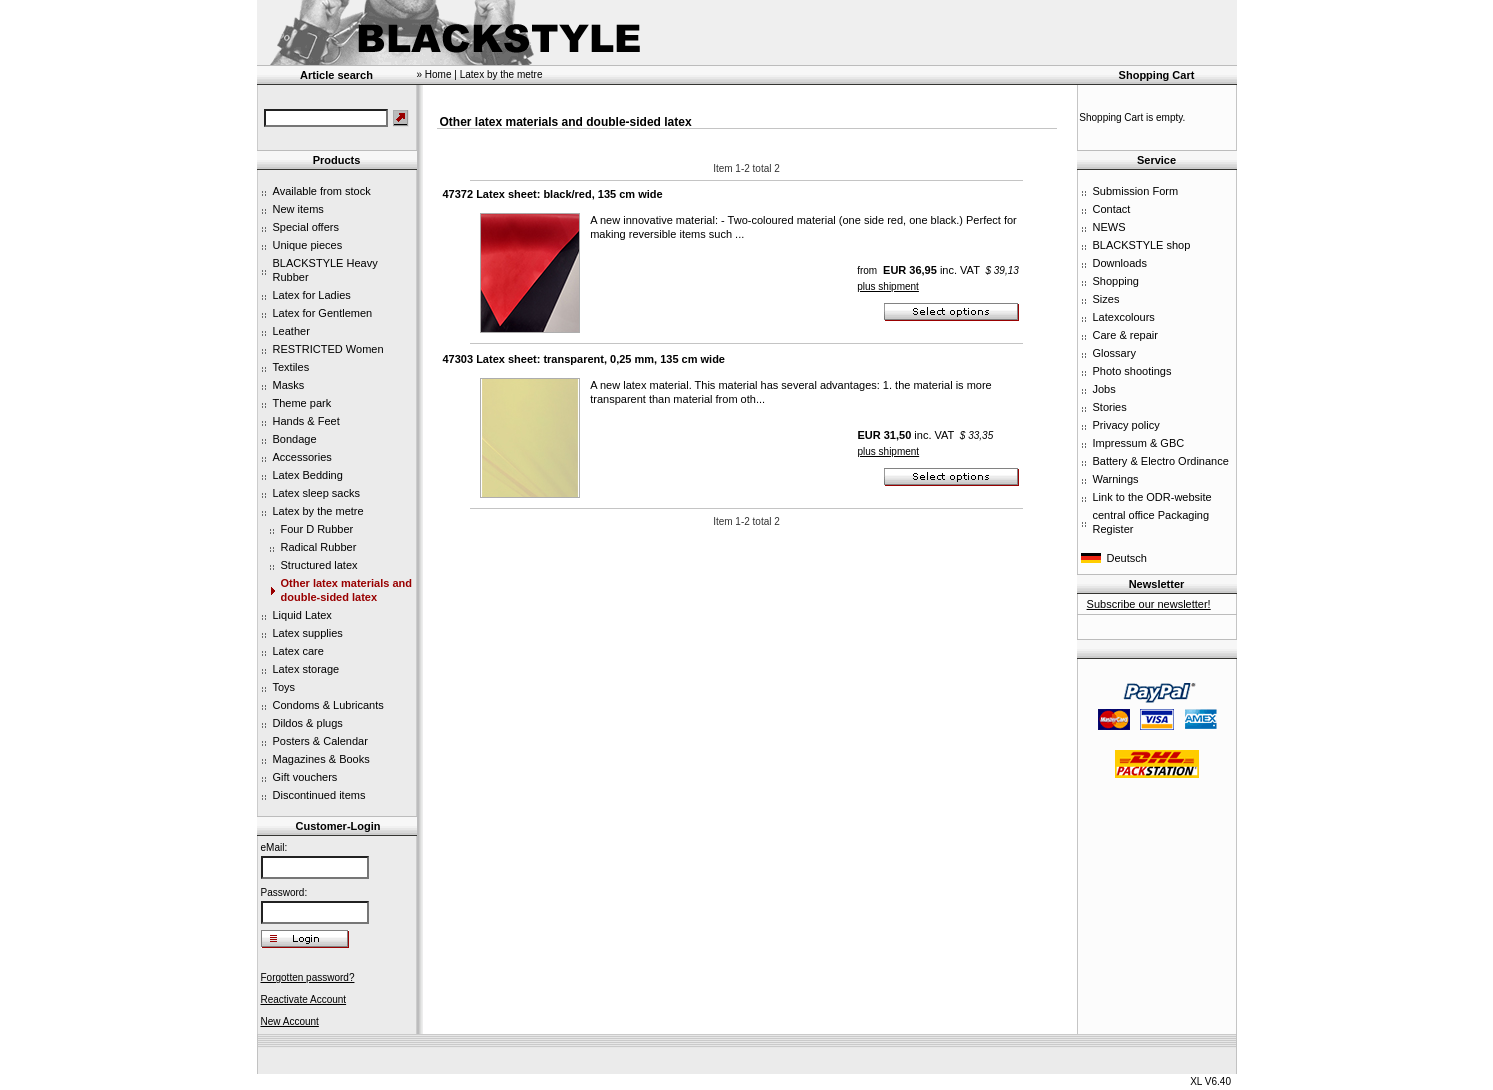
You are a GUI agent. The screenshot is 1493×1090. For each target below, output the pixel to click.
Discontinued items (319, 795)
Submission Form (1136, 191)
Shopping (1116, 281)
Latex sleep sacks (316, 493)
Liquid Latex (302, 615)
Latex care (298, 651)
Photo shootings (1132, 371)
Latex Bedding (308, 475)
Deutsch (1127, 558)
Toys (284, 687)
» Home (434, 74)
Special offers (306, 227)
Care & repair (1125, 335)
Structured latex (319, 565)
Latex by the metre (318, 511)
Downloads (1120, 263)
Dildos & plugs (308, 723)
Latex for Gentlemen (323, 313)
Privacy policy (1126, 425)
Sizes (1106, 299)
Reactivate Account (304, 999)
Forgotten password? (308, 977)
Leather (291, 331)
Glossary (1114, 353)
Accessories (302, 457)
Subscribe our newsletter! (1149, 604)
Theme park (302, 403)
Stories (1110, 407)
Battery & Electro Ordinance (1161, 461)
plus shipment (888, 286)
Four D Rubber (317, 529)
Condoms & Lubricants (328, 705)
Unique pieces (308, 245)
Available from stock (322, 191)
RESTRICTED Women (328, 349)
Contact (1112, 209)
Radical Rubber (319, 547)
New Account (290, 1021)
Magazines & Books (321, 759)
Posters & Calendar (320, 741)
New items (298, 209)
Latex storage (306, 669)
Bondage (295, 439)
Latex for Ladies (312, 295)
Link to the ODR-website (1152, 497)
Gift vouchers (305, 777)
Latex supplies (308, 633)
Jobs (1104, 389)
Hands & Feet (306, 421)
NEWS (1109, 227)
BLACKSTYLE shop (1142, 245)
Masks (289, 385)
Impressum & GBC (1139, 443)
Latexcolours (1124, 317)
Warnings (1116, 479)
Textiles (291, 367)
